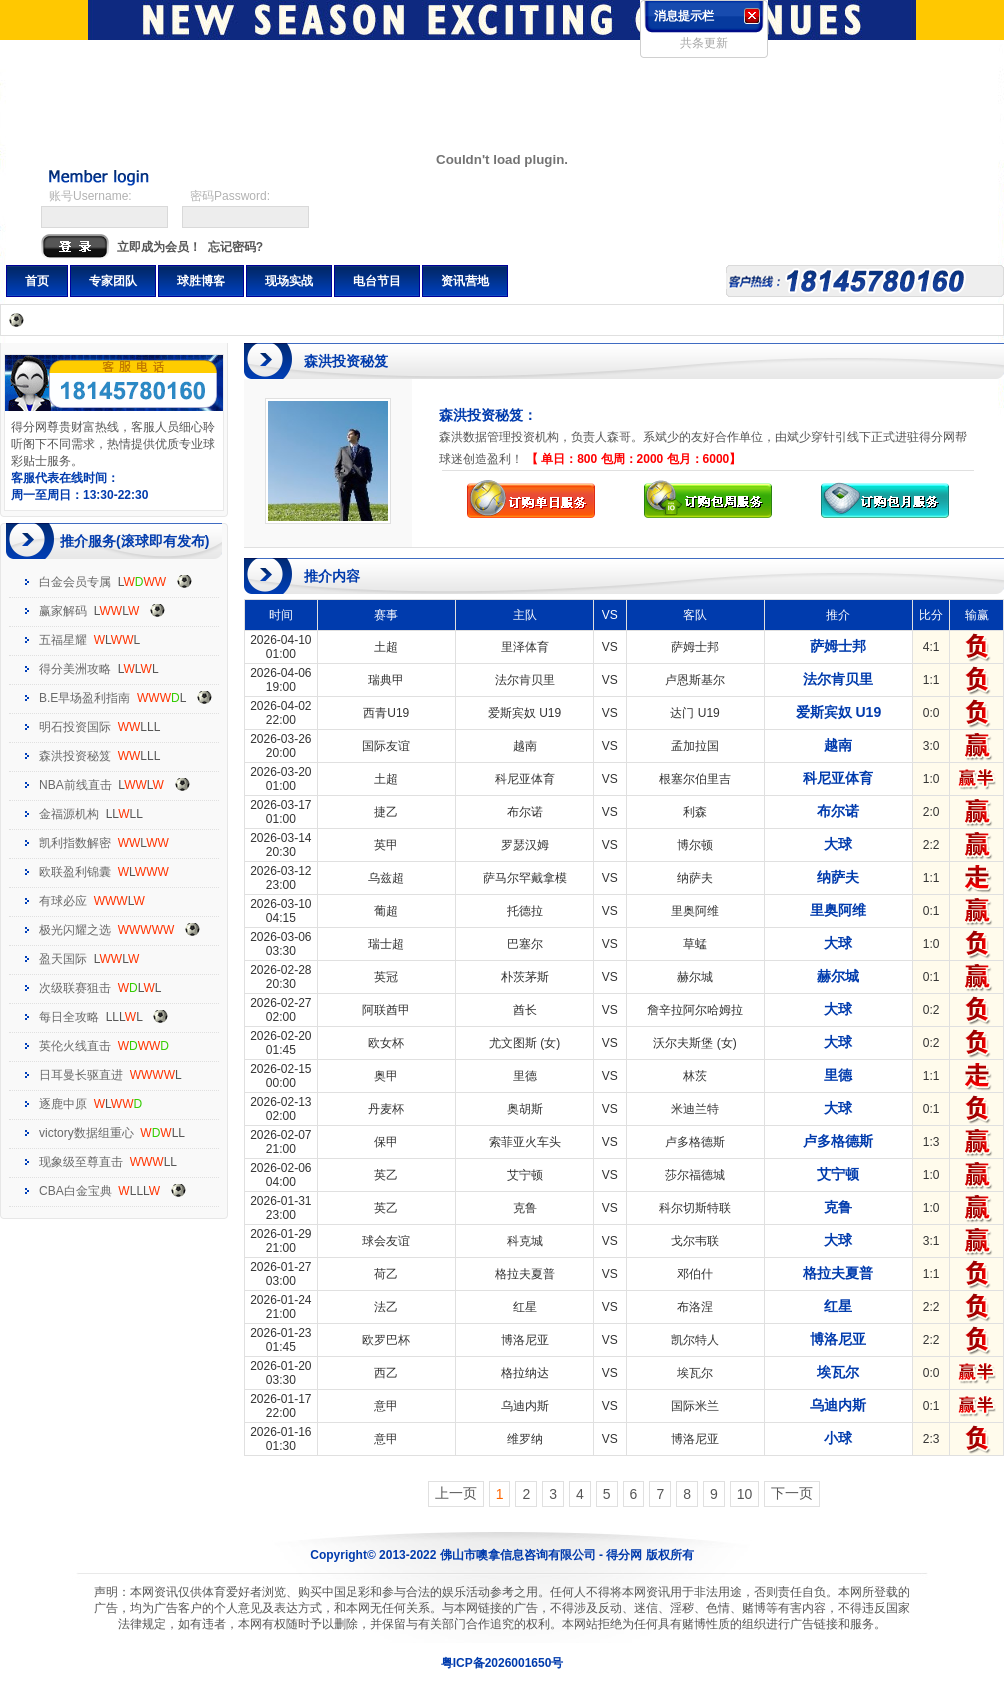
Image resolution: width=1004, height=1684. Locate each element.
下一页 (792, 1493)
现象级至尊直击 (81, 1162)
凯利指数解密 (75, 843)
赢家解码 (63, 611)
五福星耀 (63, 640)
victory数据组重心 (86, 1133)
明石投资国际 (75, 727)
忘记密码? (235, 247)
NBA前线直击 (75, 785)
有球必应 (63, 901)
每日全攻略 (69, 1017)
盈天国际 (63, 959)
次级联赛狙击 (75, 988)
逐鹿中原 (63, 1104)
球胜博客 (201, 281)
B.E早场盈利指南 (84, 698)
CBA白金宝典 (75, 1191)
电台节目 (377, 281)
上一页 (456, 1493)
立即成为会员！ (159, 247)
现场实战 (289, 281)
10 (745, 1494)
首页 (37, 281)
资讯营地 (465, 281)
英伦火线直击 (75, 1046)
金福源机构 (69, 814)
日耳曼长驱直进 (81, 1075)
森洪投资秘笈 (75, 756)
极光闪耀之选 (75, 930)
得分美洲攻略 (75, 669)
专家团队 (113, 281)
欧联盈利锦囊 (75, 872)
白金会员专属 (75, 582)
